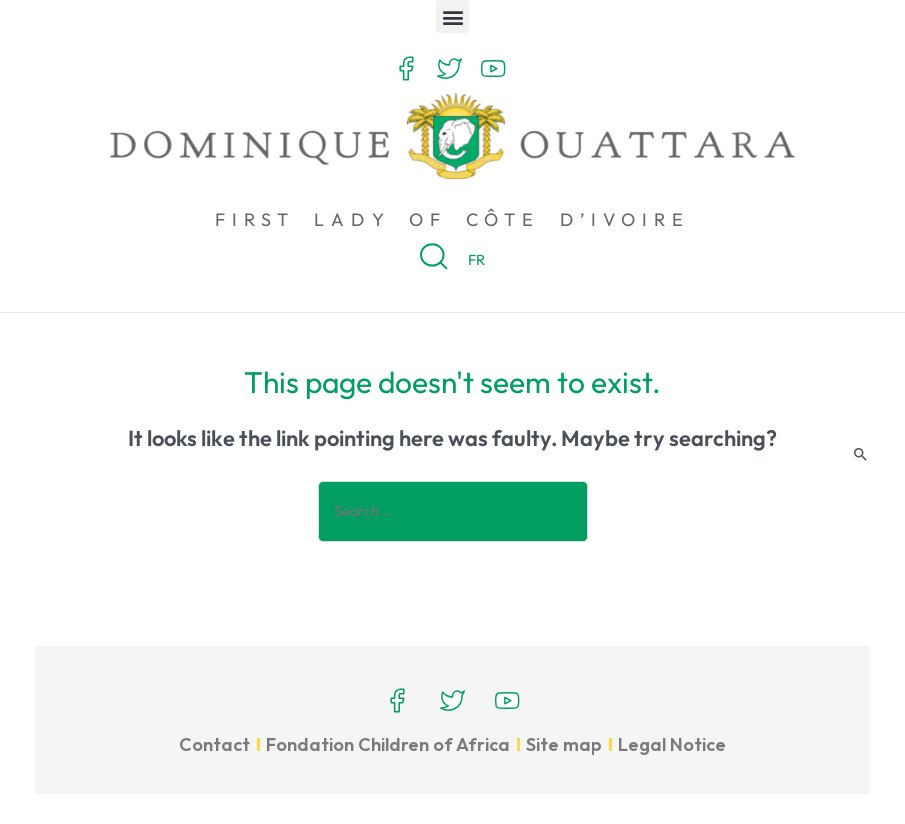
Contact (214, 744)
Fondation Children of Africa (388, 744)
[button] (452, 16)
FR (476, 259)
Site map (564, 744)
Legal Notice (672, 744)
